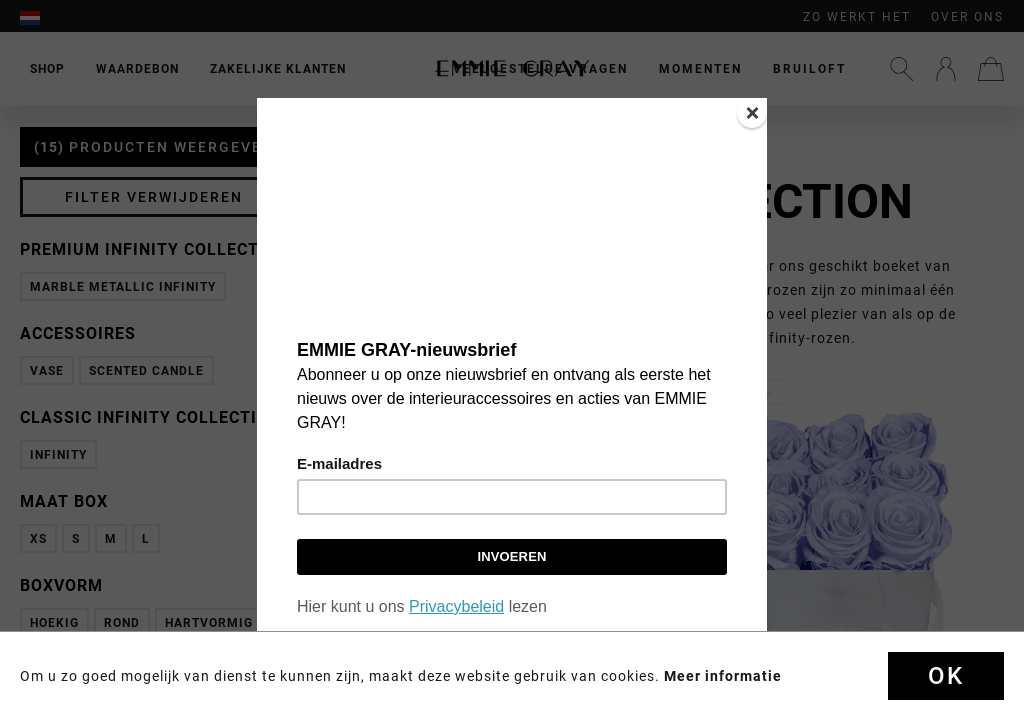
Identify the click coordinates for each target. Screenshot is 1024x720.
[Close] (752, 113)
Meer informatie (723, 676)
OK (946, 676)
